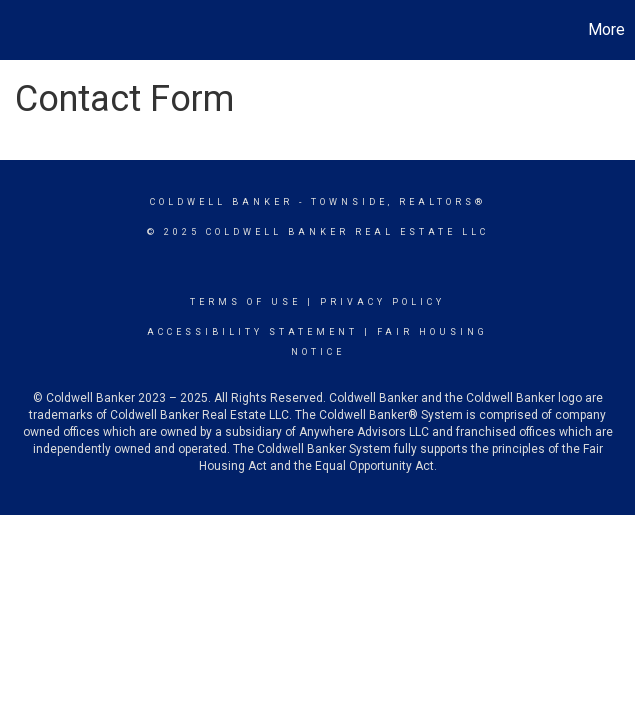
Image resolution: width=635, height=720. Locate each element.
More (606, 29)
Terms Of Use (245, 302)
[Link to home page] (25, 30)
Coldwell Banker (221, 202)
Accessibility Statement (252, 332)
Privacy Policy (382, 302)
